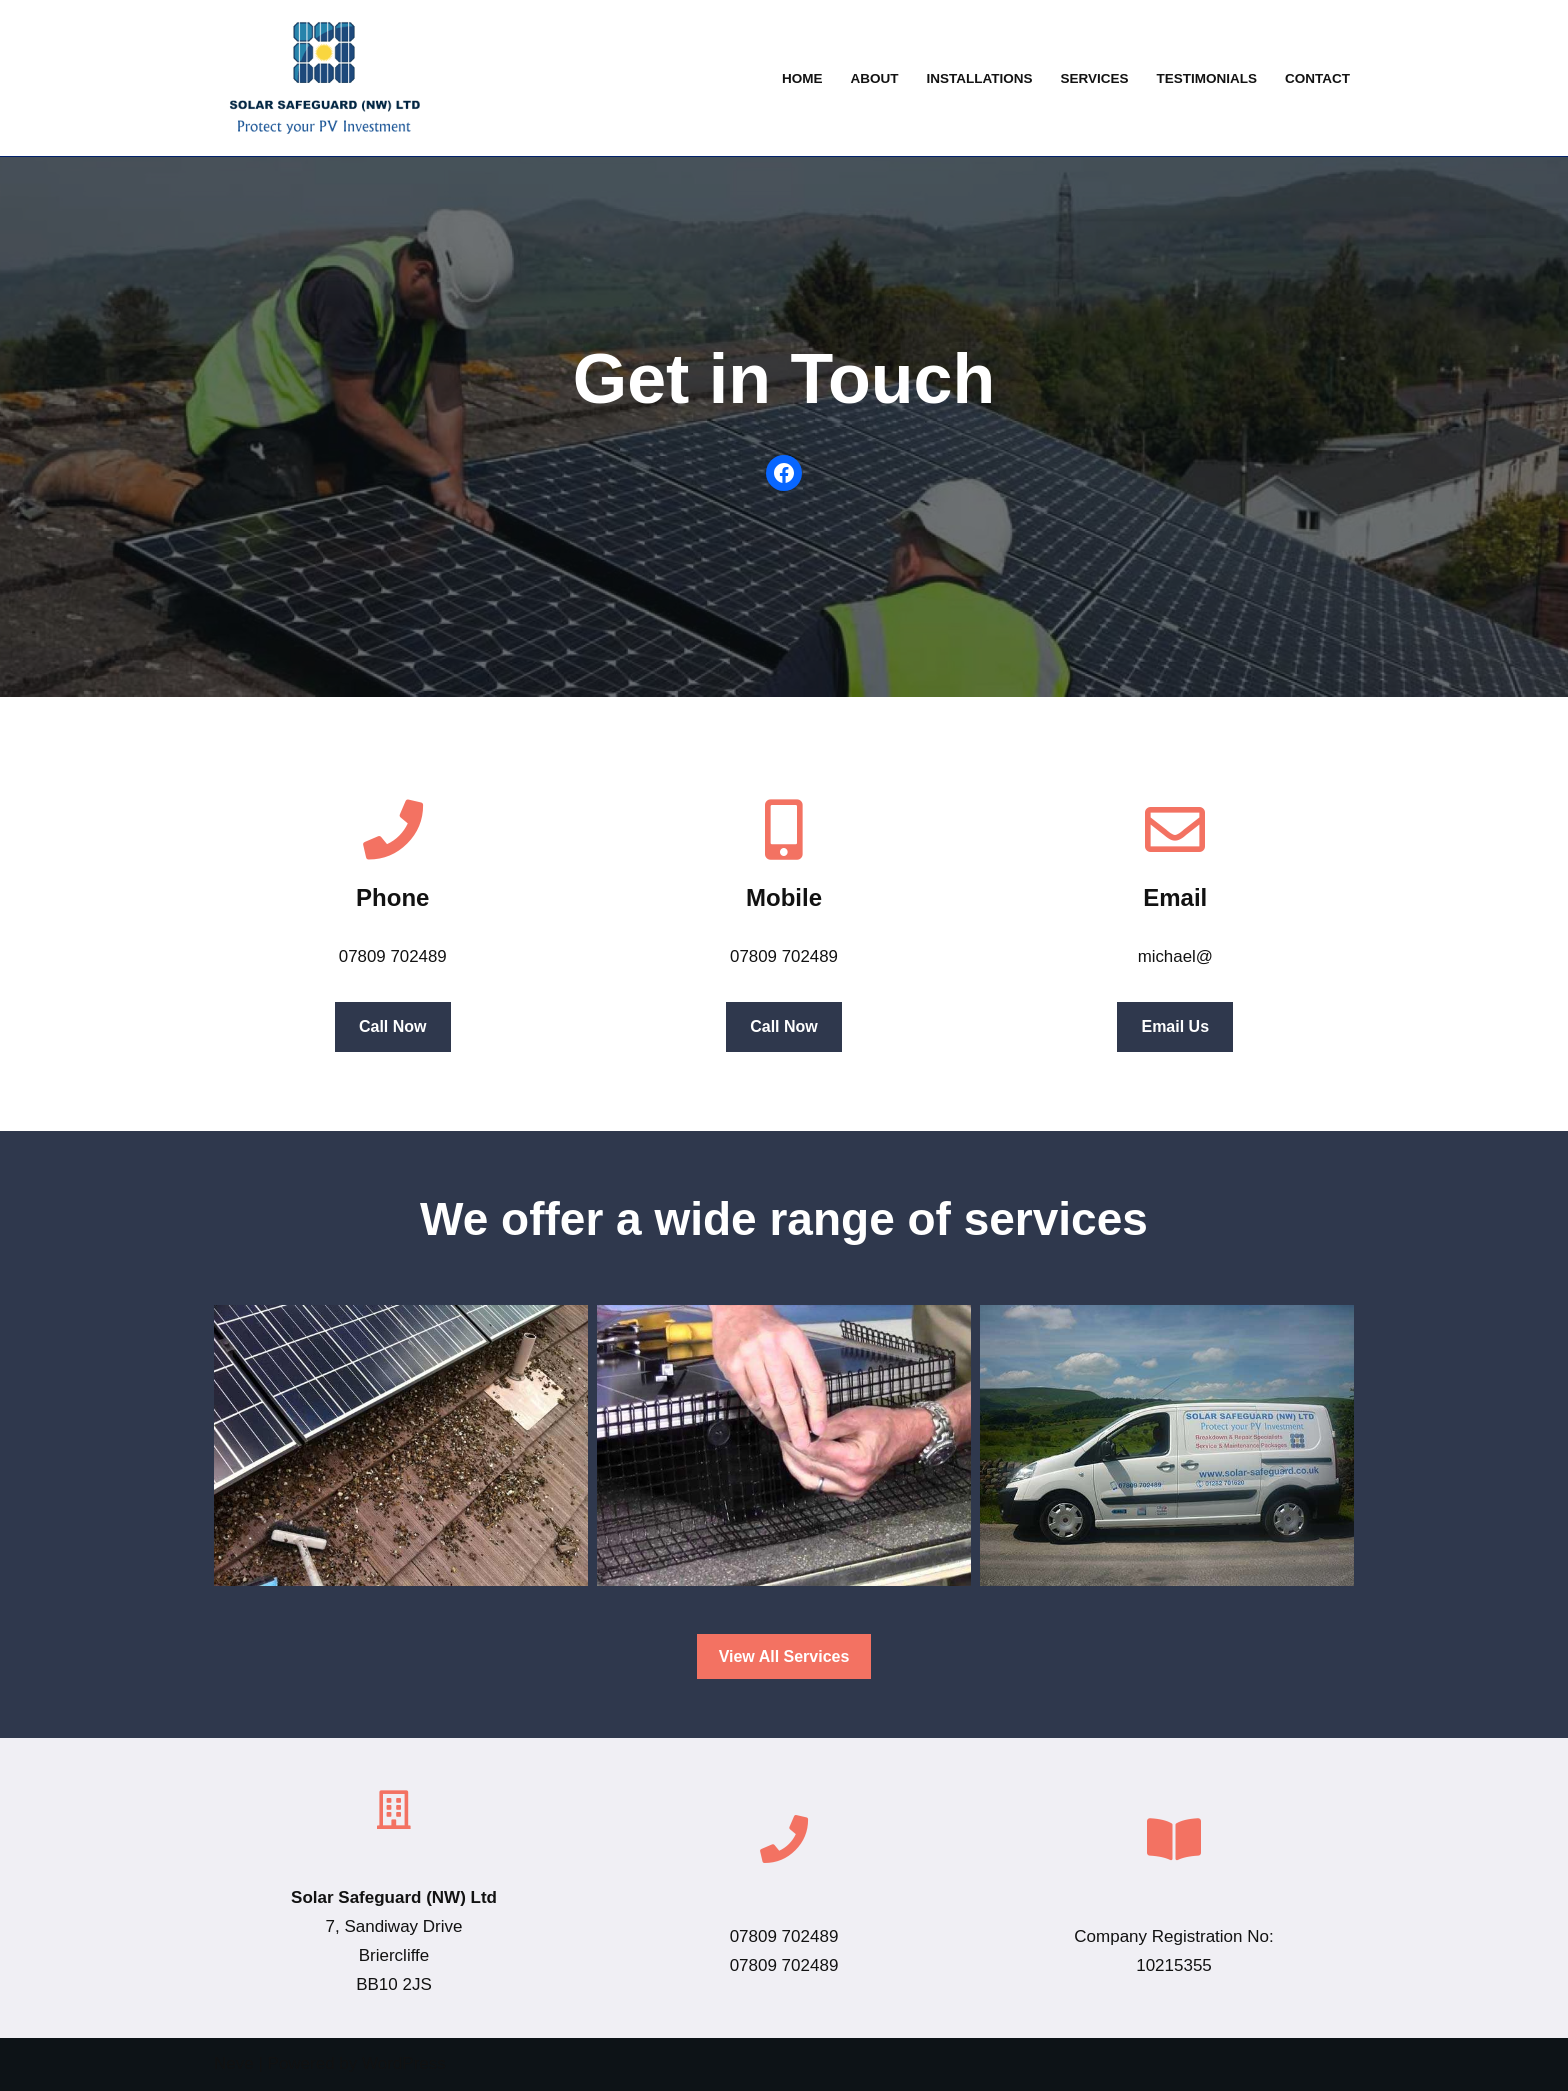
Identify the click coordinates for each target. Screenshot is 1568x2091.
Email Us (1176, 1026)
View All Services (784, 1656)
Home (799, 78)
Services (1093, 78)
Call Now (393, 1026)
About (872, 78)
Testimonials (1205, 78)
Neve (234, 2064)
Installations (977, 78)
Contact (1317, 78)
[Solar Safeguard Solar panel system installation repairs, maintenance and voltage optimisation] (319, 78)
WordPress (404, 2064)
